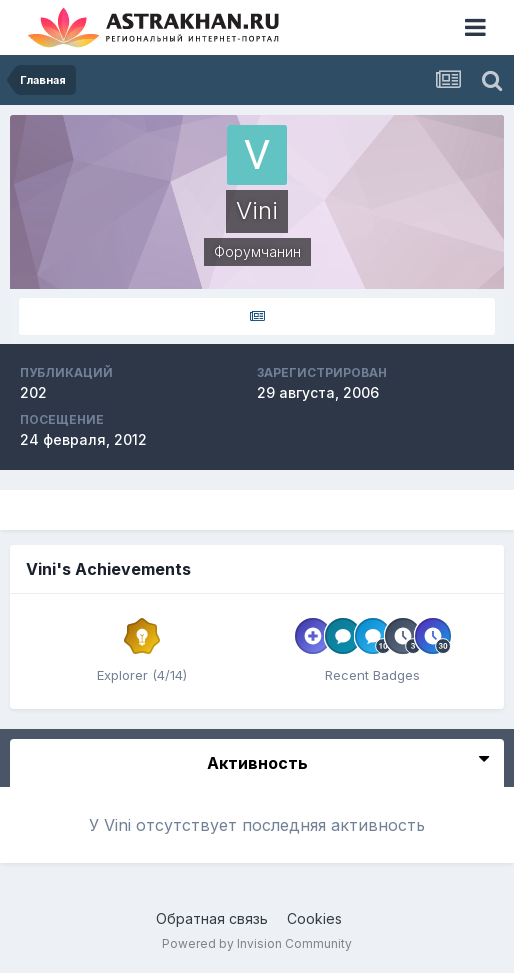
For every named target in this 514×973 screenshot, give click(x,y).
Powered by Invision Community (257, 943)
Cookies (314, 918)
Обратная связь (212, 918)
